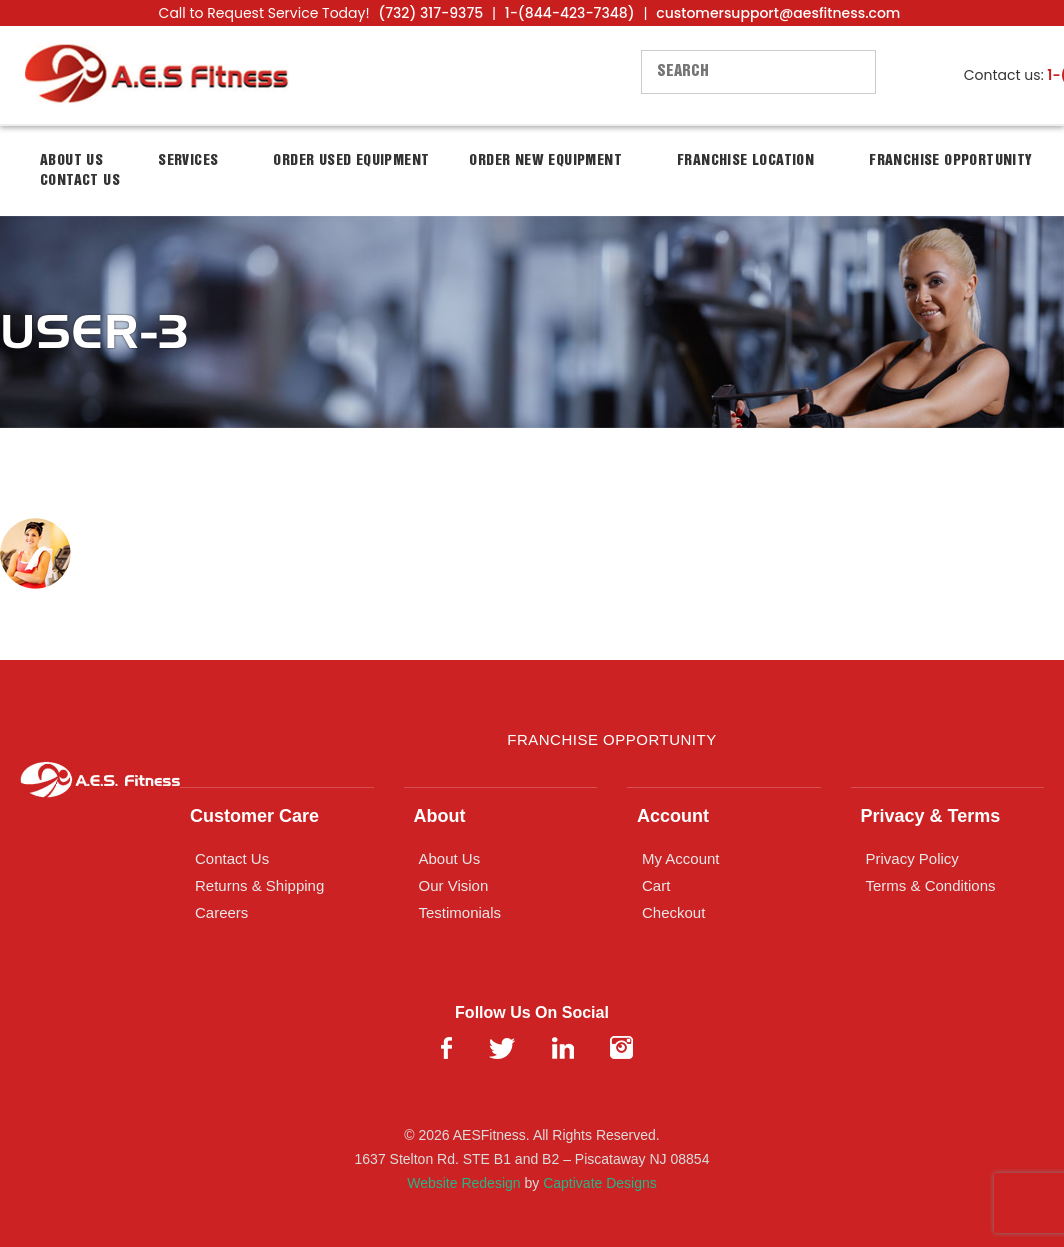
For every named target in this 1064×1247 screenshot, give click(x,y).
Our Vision (454, 885)
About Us (450, 858)
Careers (221, 912)
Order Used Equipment (351, 161)
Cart (656, 885)
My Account (681, 858)
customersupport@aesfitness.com (778, 13)
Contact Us (80, 181)
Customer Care (254, 816)
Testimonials (460, 912)
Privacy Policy (912, 858)
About (440, 816)
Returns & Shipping (259, 885)
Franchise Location (745, 161)
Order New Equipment (545, 161)
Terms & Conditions (931, 885)
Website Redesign (463, 1183)
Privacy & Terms (931, 816)
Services (188, 161)
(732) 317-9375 (430, 13)
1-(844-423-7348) (570, 13)
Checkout (673, 912)
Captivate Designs (600, 1183)
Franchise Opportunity (950, 161)
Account (673, 816)
